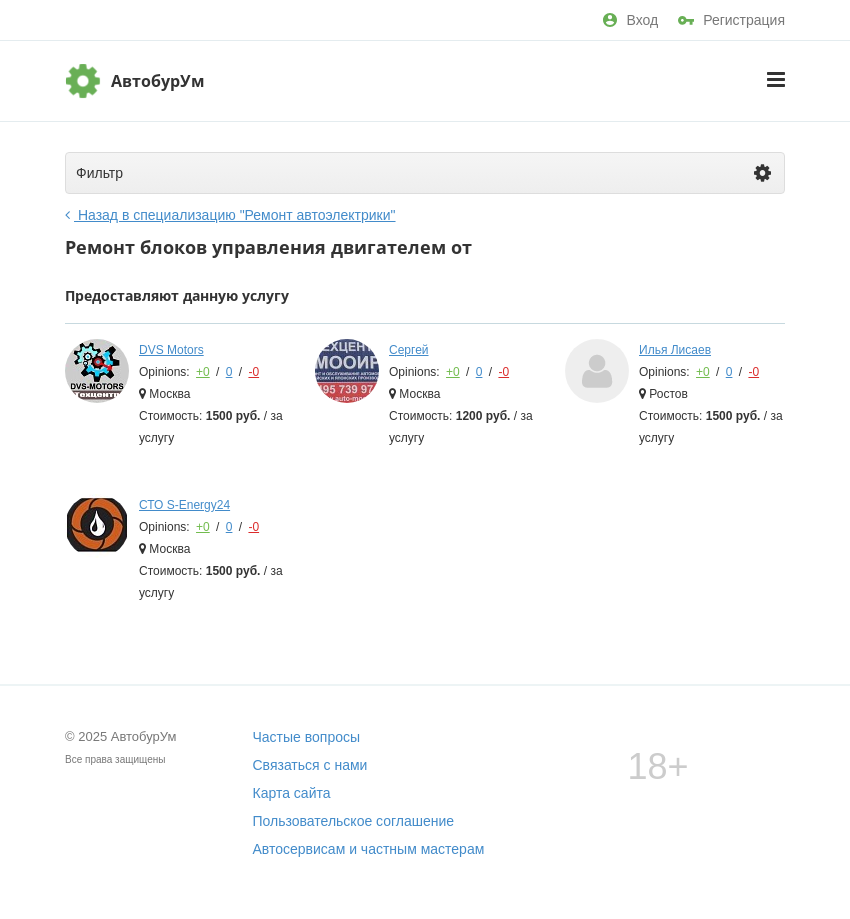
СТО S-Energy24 (184, 505)
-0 (253, 372)
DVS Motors (171, 350)
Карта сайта (292, 793)
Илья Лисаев (675, 350)
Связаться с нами (310, 765)
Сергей (409, 350)
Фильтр (423, 173)
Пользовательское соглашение (354, 821)
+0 (203, 372)
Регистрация (731, 20)
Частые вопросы (307, 737)
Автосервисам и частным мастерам (369, 849)
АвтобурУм (158, 81)
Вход (630, 20)
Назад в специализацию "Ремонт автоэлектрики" (230, 215)
